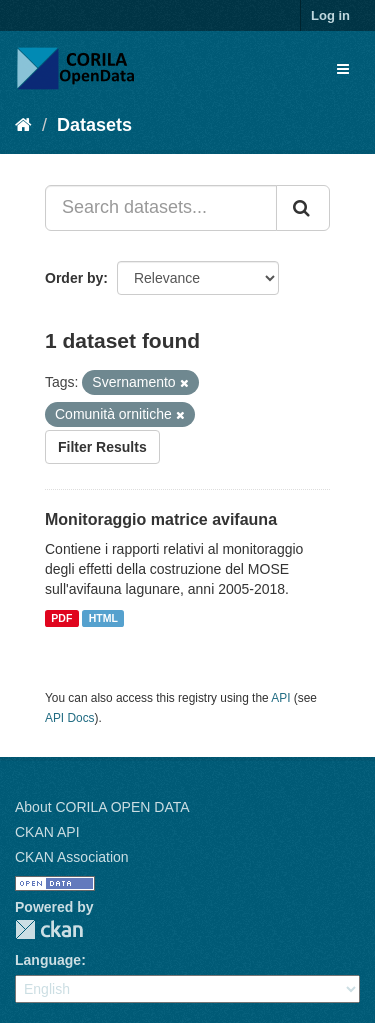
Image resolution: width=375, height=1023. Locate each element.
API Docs (70, 718)
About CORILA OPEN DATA (102, 807)
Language (48, 960)
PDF (61, 618)
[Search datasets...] (161, 208)
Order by (74, 278)
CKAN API (47, 832)
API (280, 698)
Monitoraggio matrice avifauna (161, 519)
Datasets (94, 125)
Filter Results (102, 447)
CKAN (49, 929)
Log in (330, 15)
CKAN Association (72, 857)
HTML (103, 618)
